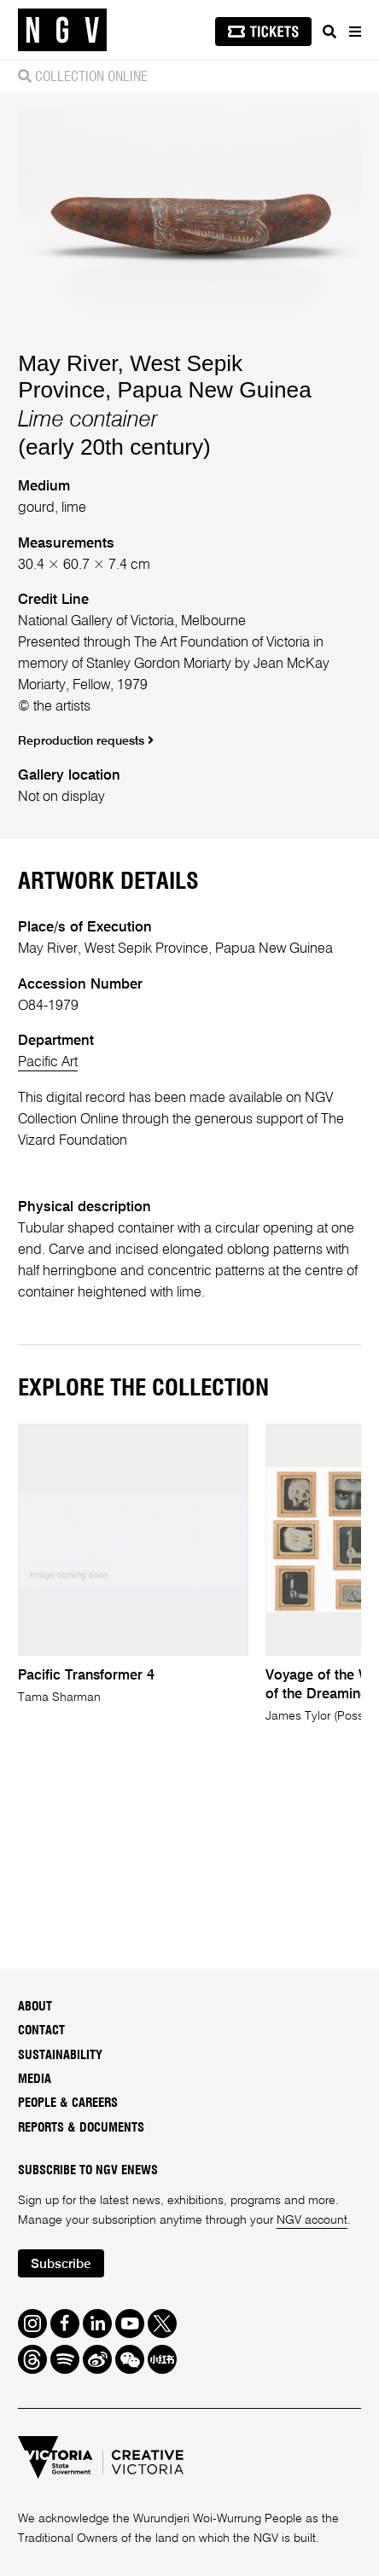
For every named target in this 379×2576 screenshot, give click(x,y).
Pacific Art (48, 1062)
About (35, 2006)
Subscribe (60, 2264)
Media (34, 2079)
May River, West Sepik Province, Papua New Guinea (165, 377)
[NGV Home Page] (62, 30)
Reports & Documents (81, 2127)
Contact (41, 2030)
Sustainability (60, 2055)
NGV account (312, 2220)
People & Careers (68, 2103)
